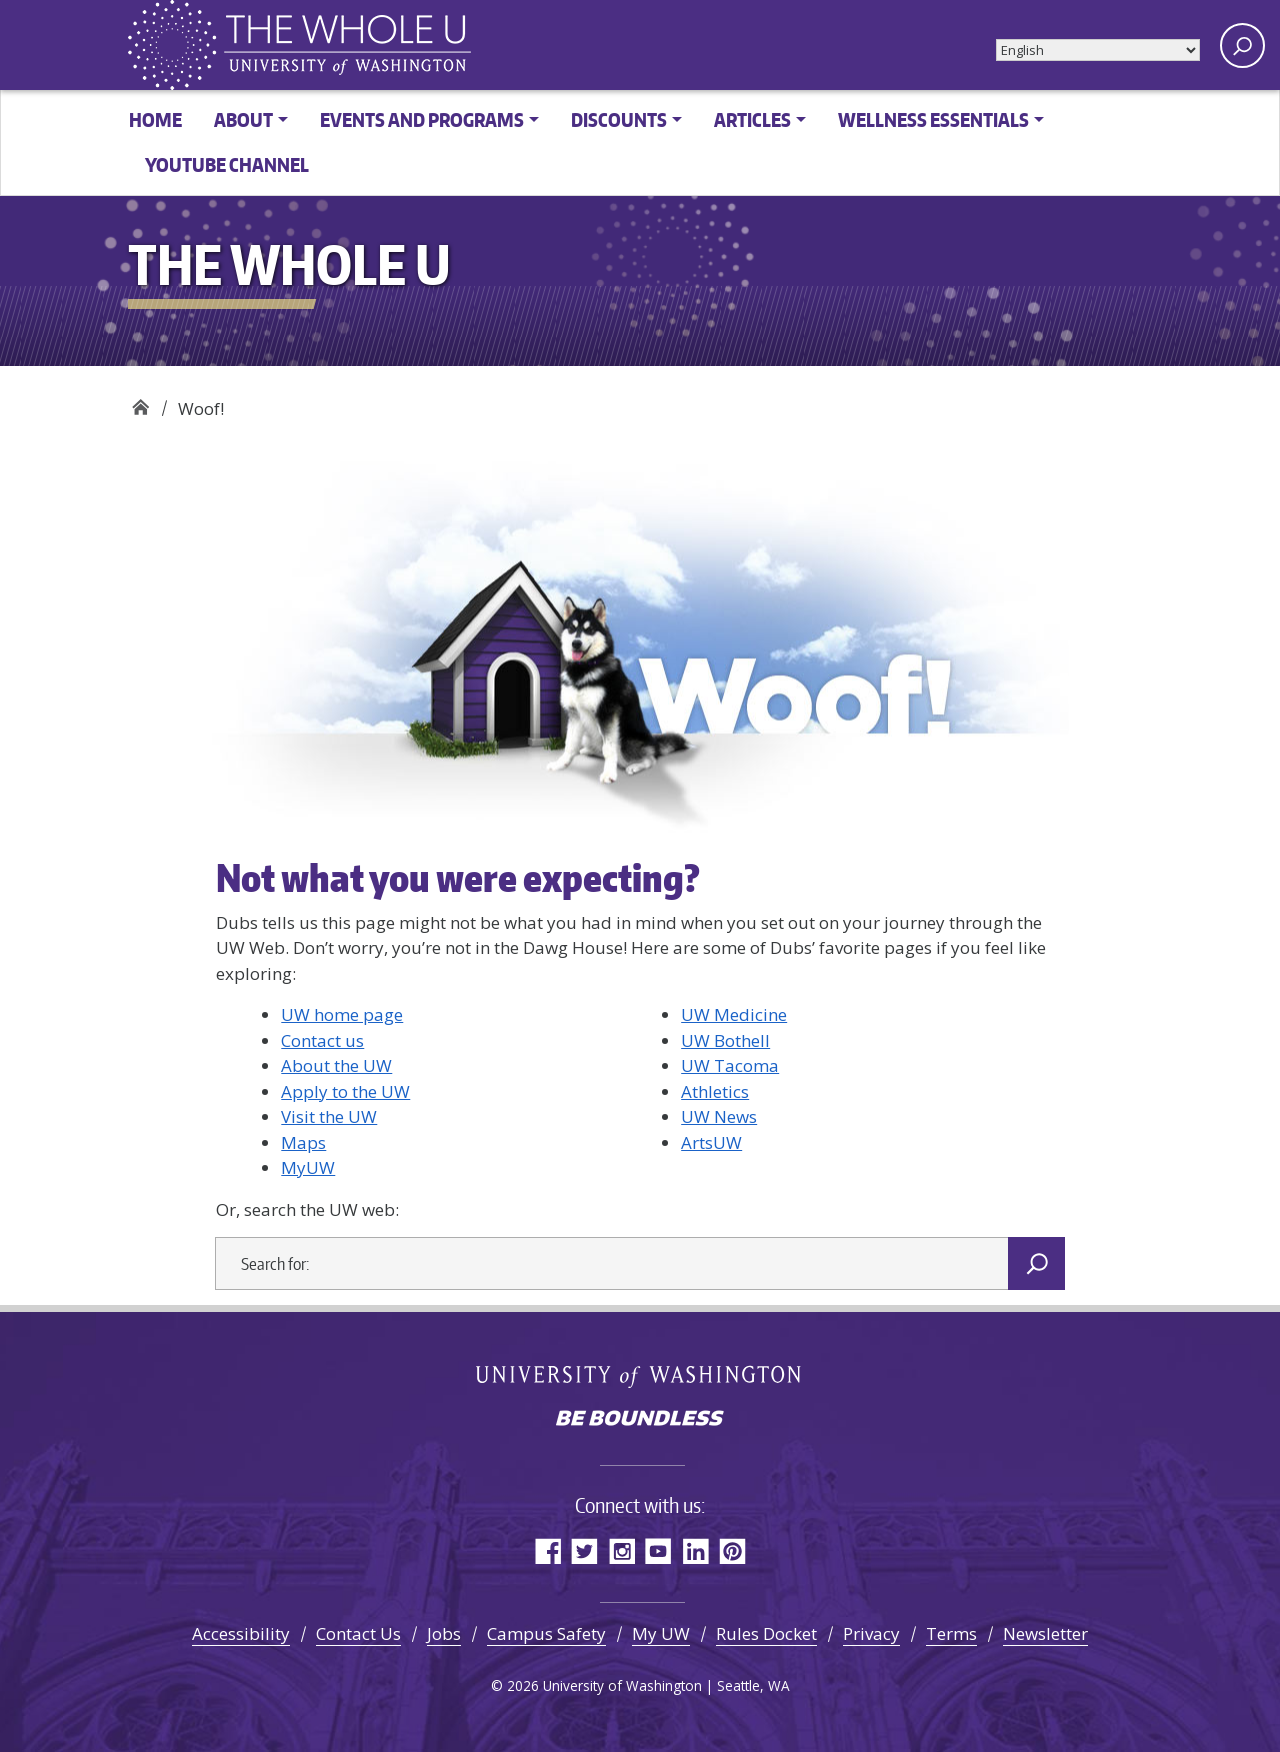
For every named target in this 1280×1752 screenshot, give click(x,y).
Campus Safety (546, 1633)
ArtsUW (711, 1142)
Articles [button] (752, 119)
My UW (661, 1633)
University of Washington (640, 1375)
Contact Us (358, 1633)
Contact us (322, 1040)
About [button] (243, 119)
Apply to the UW (345, 1091)
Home (155, 119)
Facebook (547, 1550)
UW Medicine (734, 1014)
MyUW (308, 1167)
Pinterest (732, 1550)
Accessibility (241, 1633)
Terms (951, 1633)
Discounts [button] (619, 119)
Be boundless (640, 1420)
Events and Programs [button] (422, 119)
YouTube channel (227, 164)
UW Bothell (725, 1040)
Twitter (584, 1550)
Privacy (871, 1633)
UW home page (342, 1014)
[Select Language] (1098, 50)
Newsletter (1045, 1633)
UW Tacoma (730, 1065)
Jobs (444, 1633)
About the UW (336, 1065)
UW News (719, 1116)
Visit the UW (329, 1116)
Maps (303, 1142)
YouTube (658, 1550)
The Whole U (140, 401)
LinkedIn (695, 1550)
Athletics (715, 1091)
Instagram (621, 1550)
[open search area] (1242, 45)
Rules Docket (766, 1633)
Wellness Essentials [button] (933, 119)
